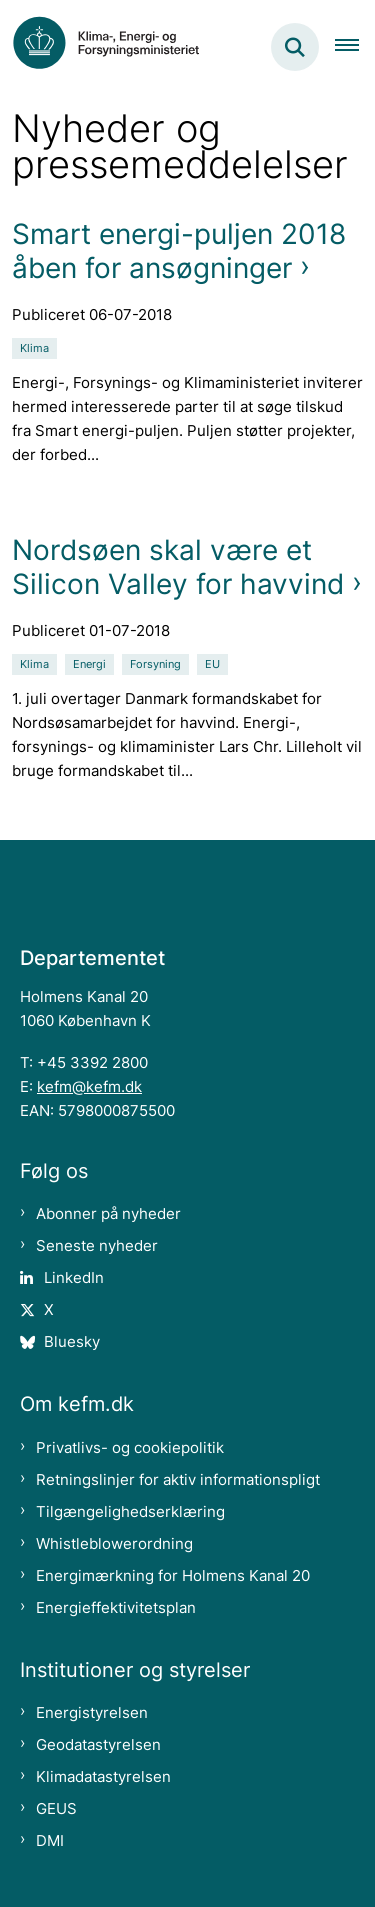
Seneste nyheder (97, 1245)
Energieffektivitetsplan (116, 1607)
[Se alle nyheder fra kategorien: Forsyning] (157, 662)
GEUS (56, 1808)
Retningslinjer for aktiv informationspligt (178, 1479)
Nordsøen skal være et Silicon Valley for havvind (178, 567)
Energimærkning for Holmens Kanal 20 (173, 1575)
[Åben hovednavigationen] (355, 47)
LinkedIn (74, 1277)
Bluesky (72, 1341)
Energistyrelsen (92, 1712)
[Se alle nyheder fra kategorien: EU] (214, 662)
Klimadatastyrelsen (103, 1776)
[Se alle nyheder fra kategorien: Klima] (36, 346)
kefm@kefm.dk (89, 1086)
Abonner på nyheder (108, 1213)
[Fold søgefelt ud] (295, 47)
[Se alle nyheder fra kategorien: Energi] (91, 662)
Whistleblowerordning (114, 1543)
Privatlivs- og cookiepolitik (130, 1447)
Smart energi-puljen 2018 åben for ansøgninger (179, 251)
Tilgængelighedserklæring (130, 1511)
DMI (50, 1840)
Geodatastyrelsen (98, 1744)
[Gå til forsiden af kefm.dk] (116, 47)
